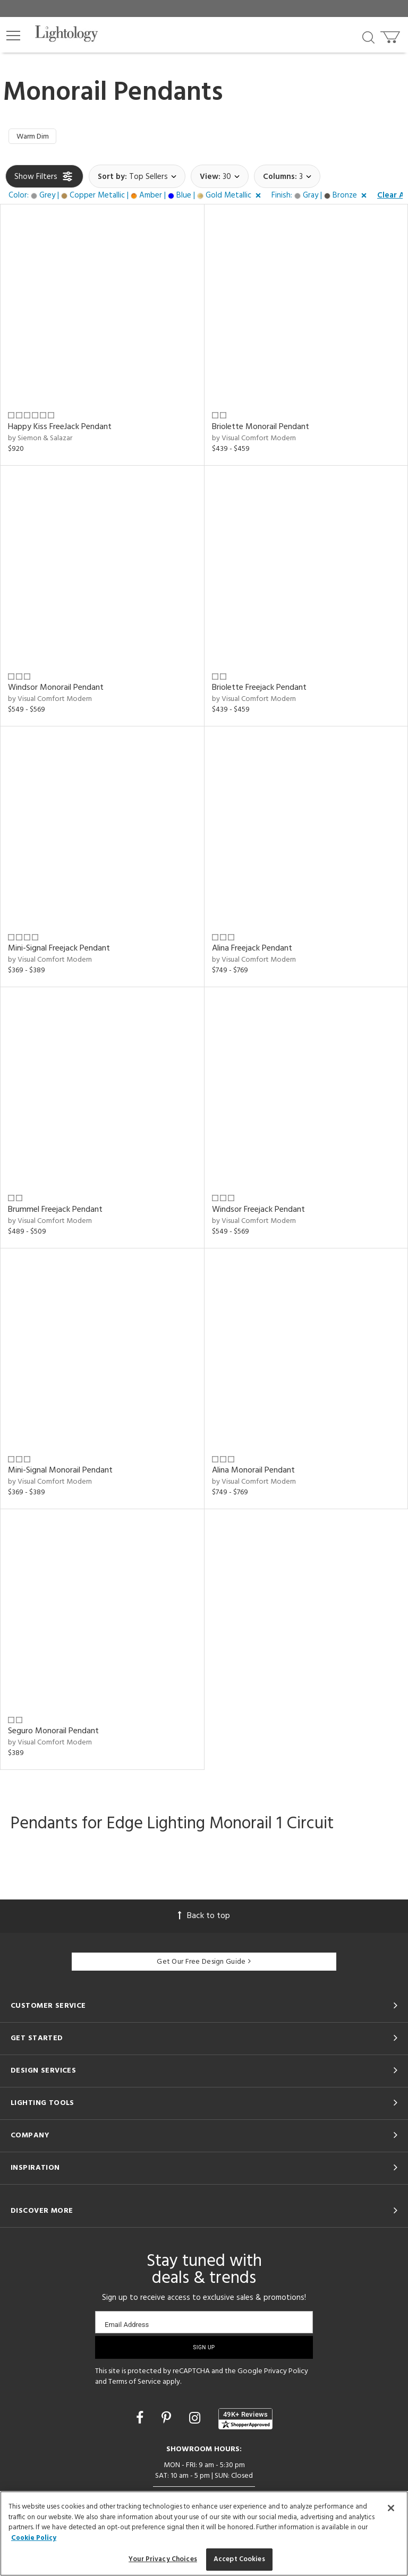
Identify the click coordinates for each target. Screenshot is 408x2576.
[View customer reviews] (245, 2421)
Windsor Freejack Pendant (258, 1211)
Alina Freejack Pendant (252, 950)
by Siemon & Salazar (40, 440)
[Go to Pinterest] (168, 2421)
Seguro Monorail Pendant (53, 1733)
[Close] (391, 2508)
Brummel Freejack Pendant (55, 1211)
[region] (204, 2533)
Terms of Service (134, 2383)
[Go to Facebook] (141, 2421)
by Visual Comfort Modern (254, 440)
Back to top (204, 1918)
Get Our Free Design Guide (204, 1964)
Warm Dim (35, 137)
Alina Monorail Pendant (253, 1472)
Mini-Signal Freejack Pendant (59, 950)
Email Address (127, 2327)
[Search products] (368, 36)
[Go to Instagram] (196, 2421)
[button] (13, 35)
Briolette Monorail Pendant (260, 428)
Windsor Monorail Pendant (56, 689)
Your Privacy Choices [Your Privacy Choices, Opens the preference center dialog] (163, 2559)
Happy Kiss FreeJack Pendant (60, 428)
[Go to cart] (391, 35)
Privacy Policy (286, 2373)
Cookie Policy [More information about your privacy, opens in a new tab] (33, 2538)
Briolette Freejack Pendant (259, 689)
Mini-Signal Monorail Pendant (60, 1472)
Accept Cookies (239, 2559)
